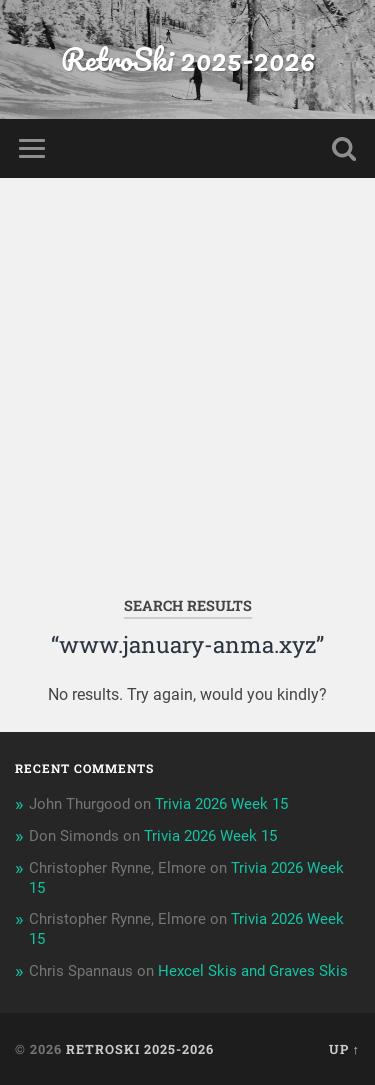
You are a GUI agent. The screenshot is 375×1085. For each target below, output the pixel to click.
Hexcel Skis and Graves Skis (253, 971)
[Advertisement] (187, 375)
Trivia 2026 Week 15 (221, 804)
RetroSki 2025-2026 (188, 59)
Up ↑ (344, 1049)
